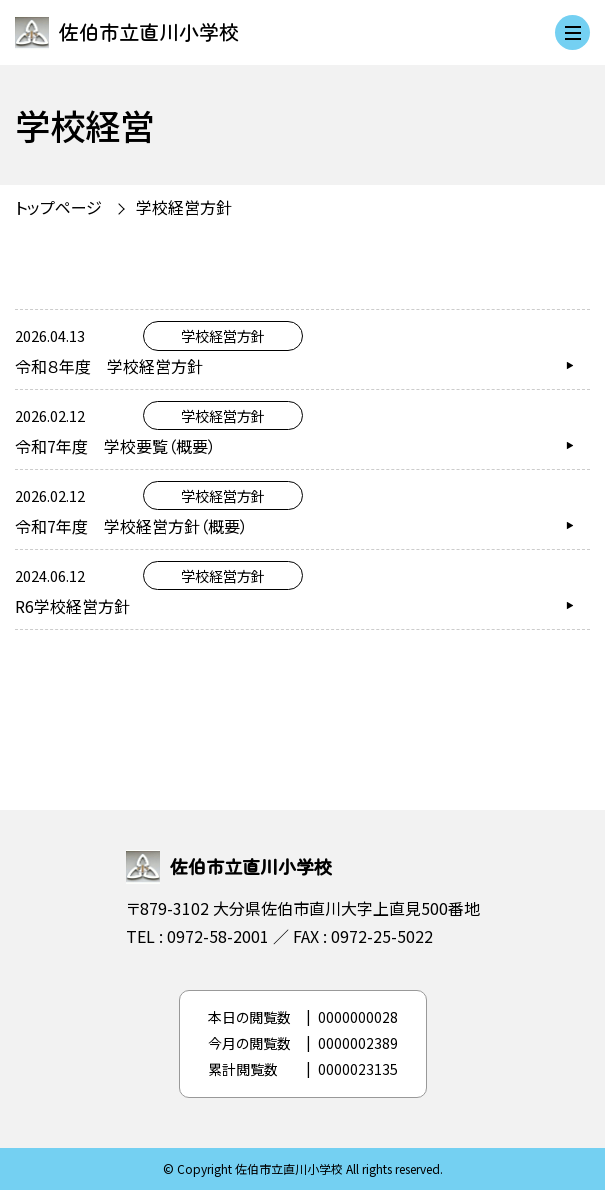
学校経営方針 (184, 207)
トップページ (58, 207)
